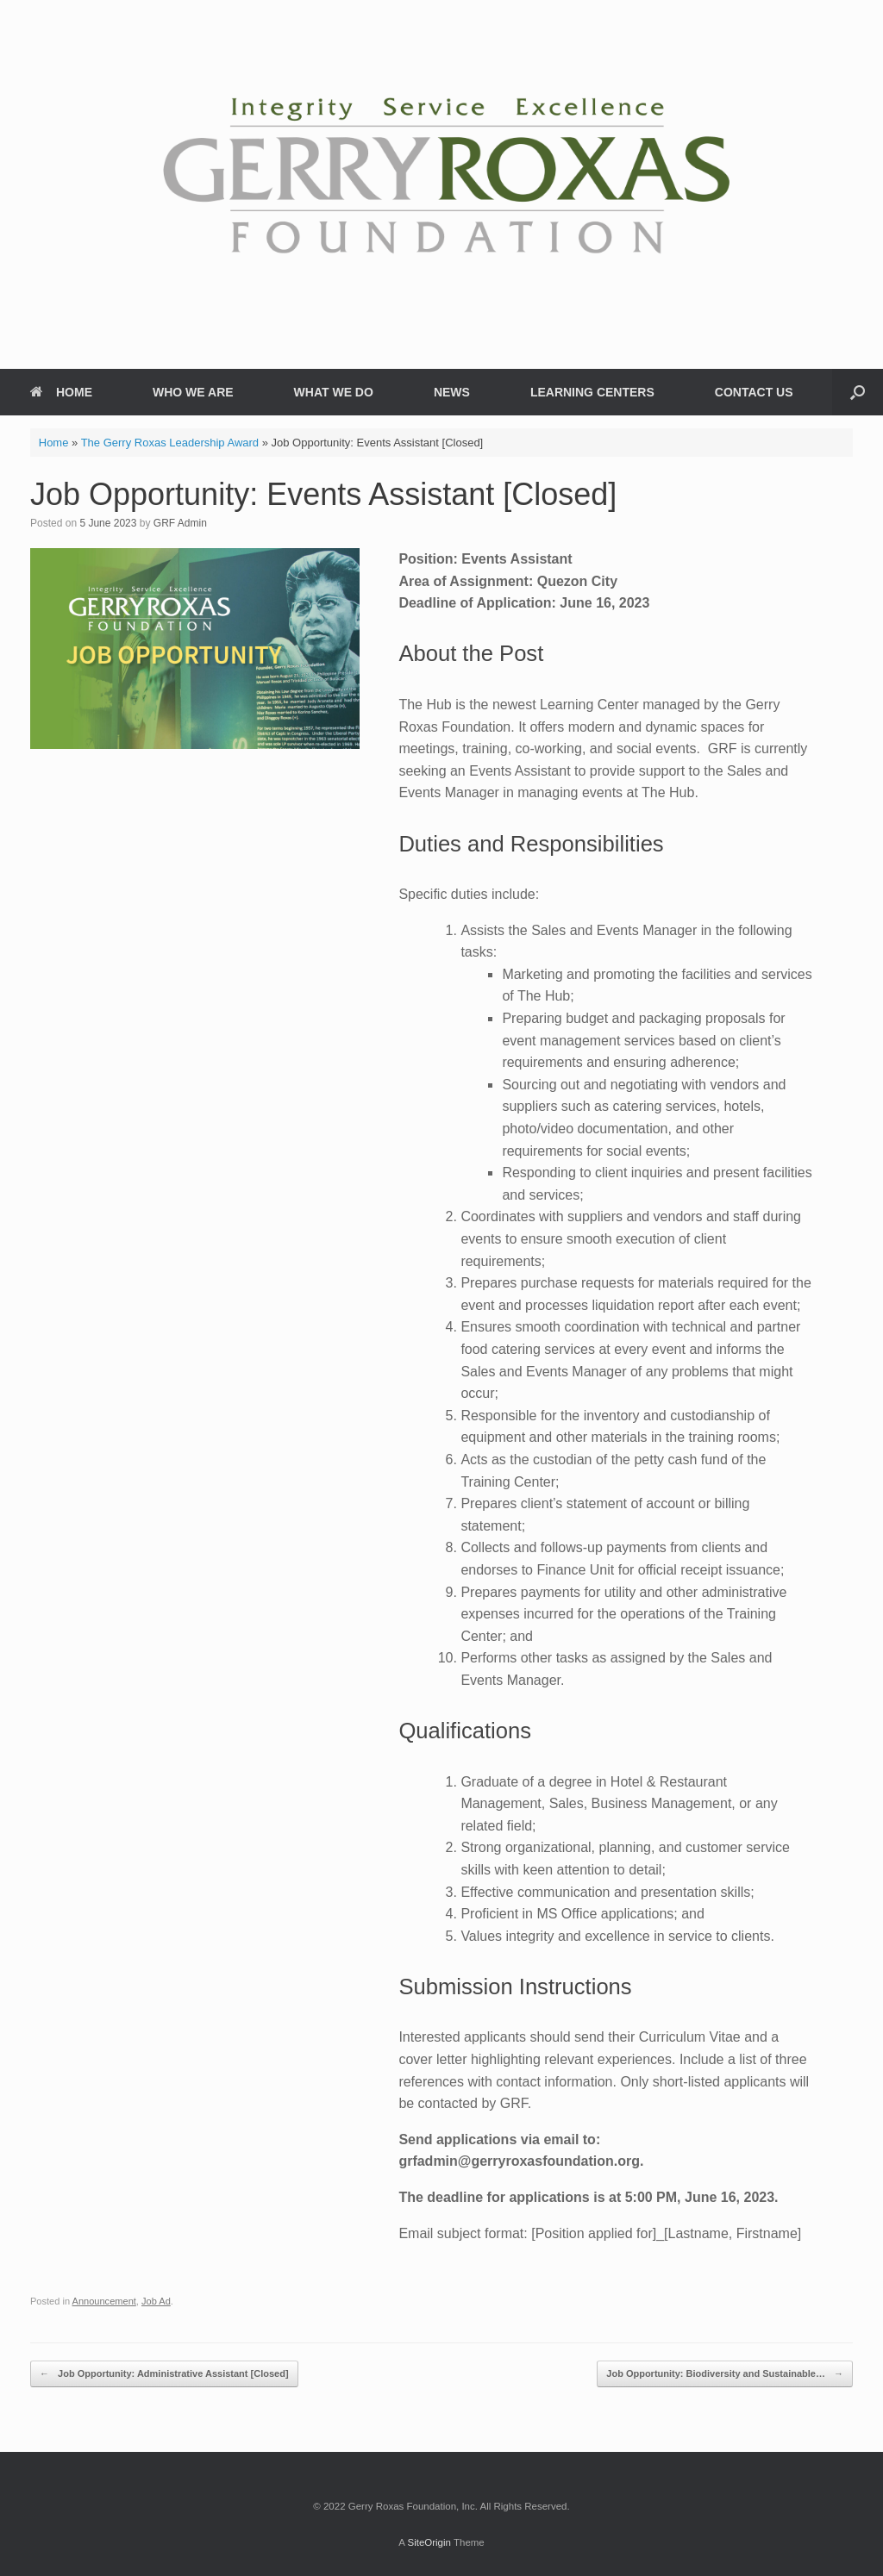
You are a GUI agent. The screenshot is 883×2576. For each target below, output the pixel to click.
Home (54, 442)
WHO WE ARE (193, 392)
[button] (857, 392)
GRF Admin (180, 523)
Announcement (104, 2301)
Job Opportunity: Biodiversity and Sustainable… (724, 2374)
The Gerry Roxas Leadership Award (170, 442)
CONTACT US (754, 392)
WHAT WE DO (333, 392)
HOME (61, 392)
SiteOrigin (429, 2542)
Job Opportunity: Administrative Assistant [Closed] (164, 2374)
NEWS (452, 392)
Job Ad (156, 2301)
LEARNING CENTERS (592, 392)
